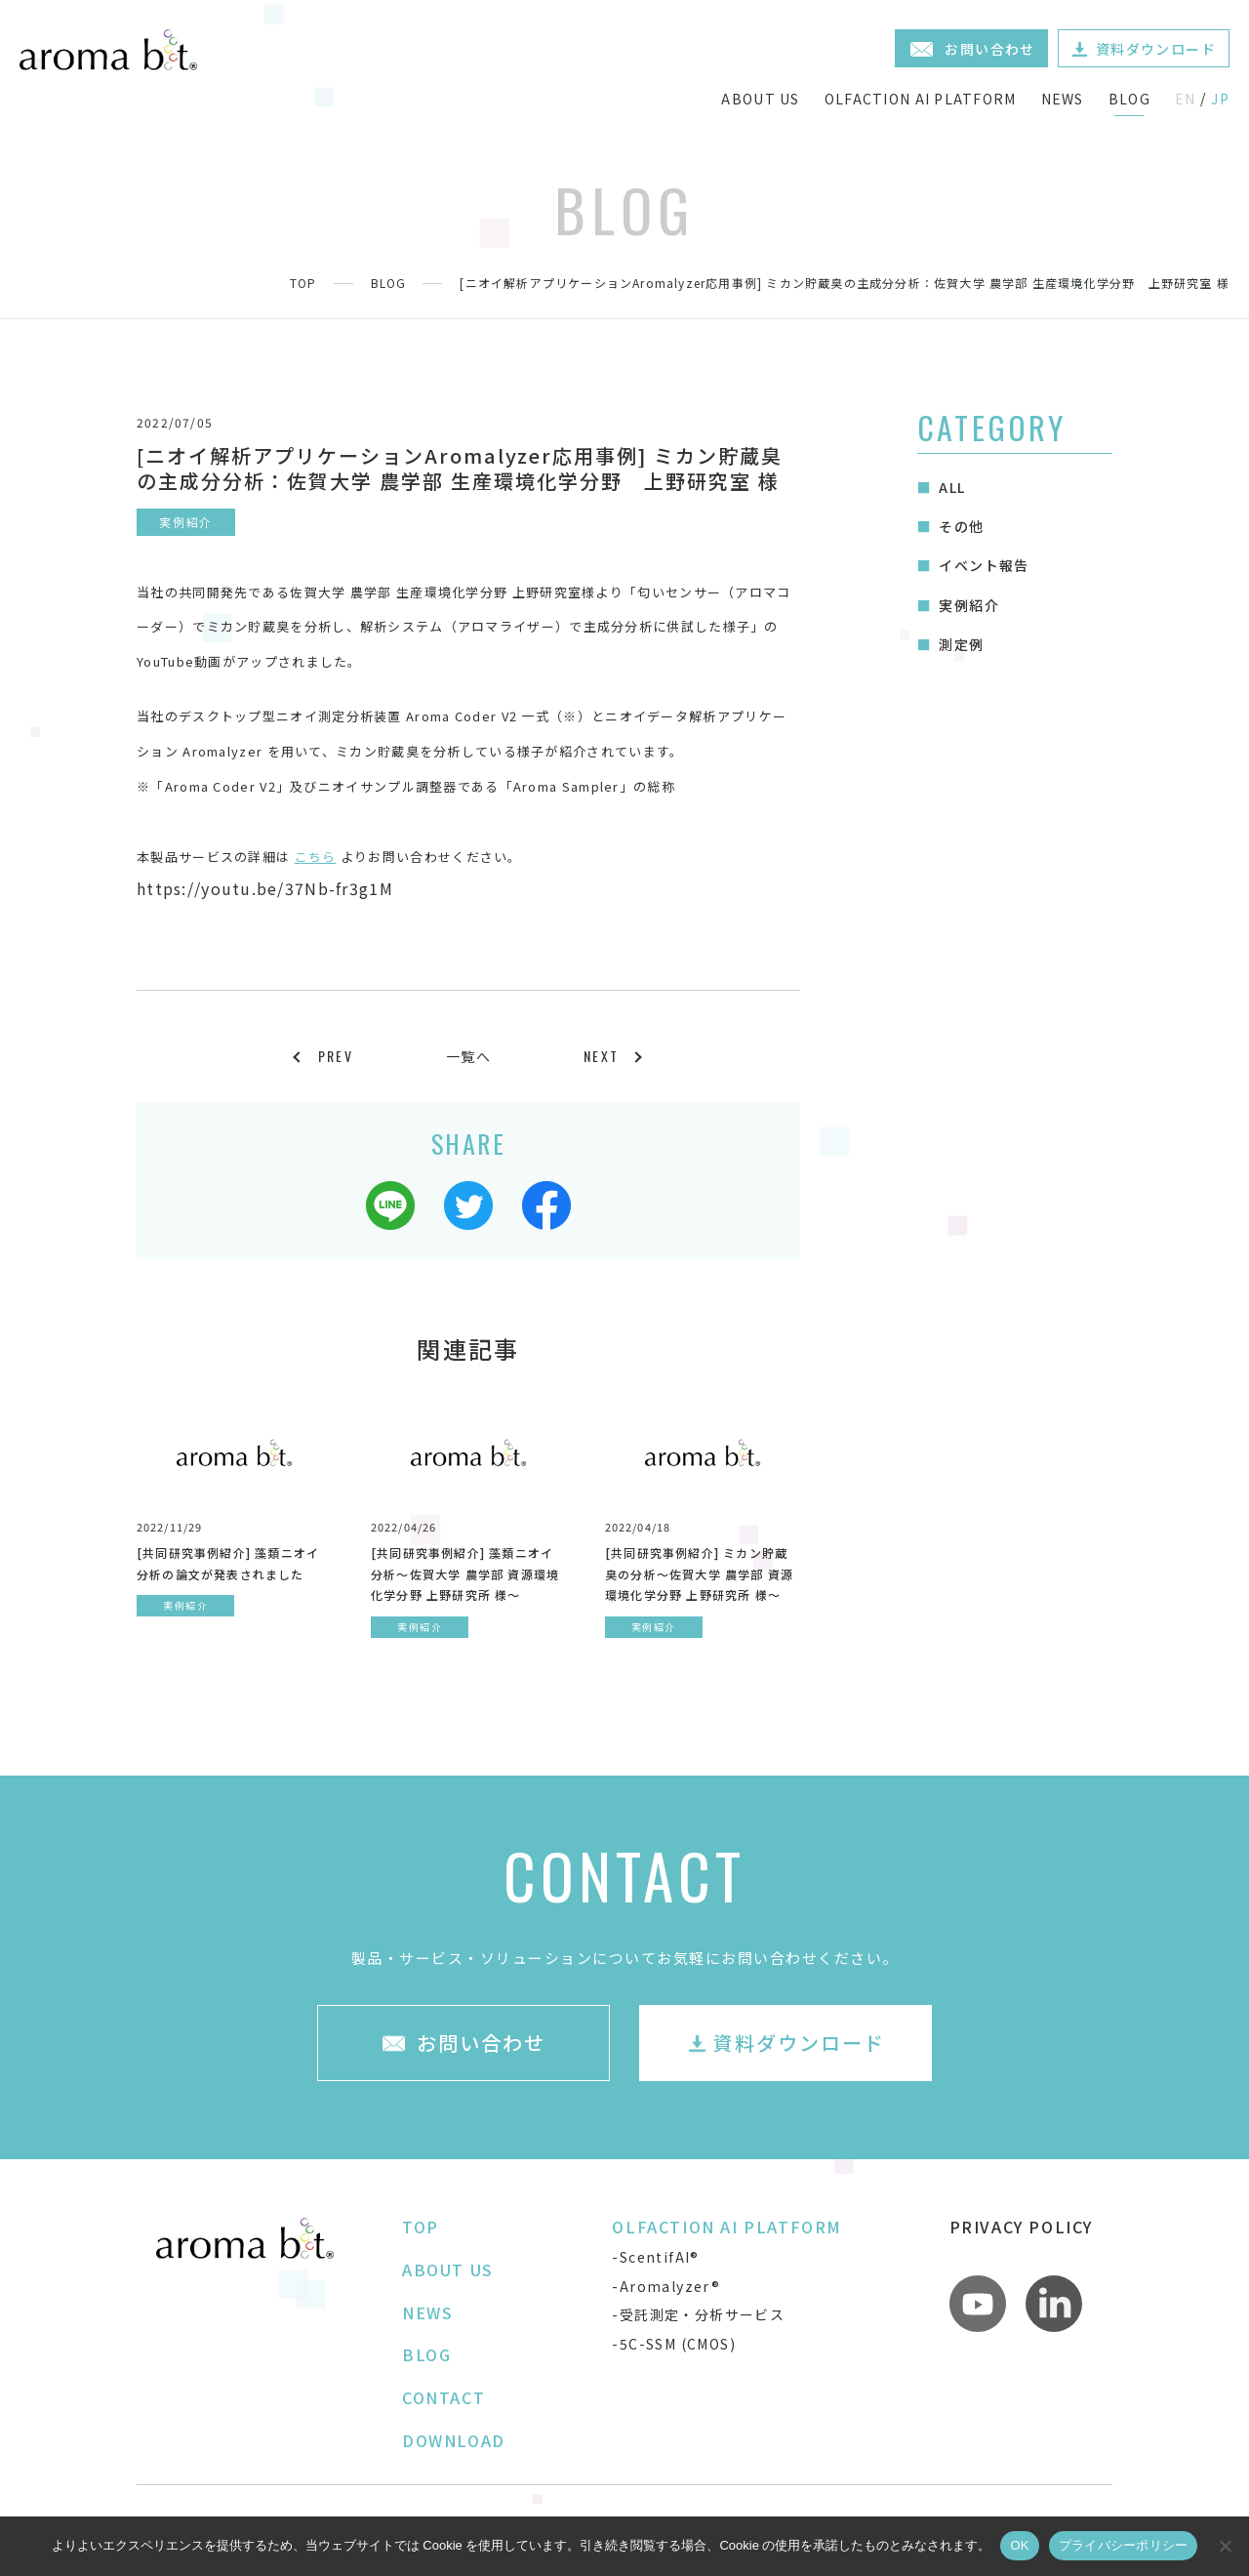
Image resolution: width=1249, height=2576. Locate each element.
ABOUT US (760, 98)
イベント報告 (983, 565)
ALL (952, 487)
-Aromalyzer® (666, 2286)
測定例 (961, 644)
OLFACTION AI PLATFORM (921, 98)
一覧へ (468, 1056)
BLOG (1129, 98)
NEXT (601, 1055)
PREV (335, 1055)
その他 (961, 526)
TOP (303, 282)
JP (1220, 98)
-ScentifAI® (655, 2257)
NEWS (1062, 98)
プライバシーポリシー (1124, 2545)
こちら (316, 856)
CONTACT (443, 2397)
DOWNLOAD (453, 2440)
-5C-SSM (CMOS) (674, 2343)
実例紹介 (969, 605)
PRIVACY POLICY (1021, 2226)
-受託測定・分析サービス (698, 2314)
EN (1185, 98)
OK (1019, 2545)
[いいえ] (1224, 2546)
